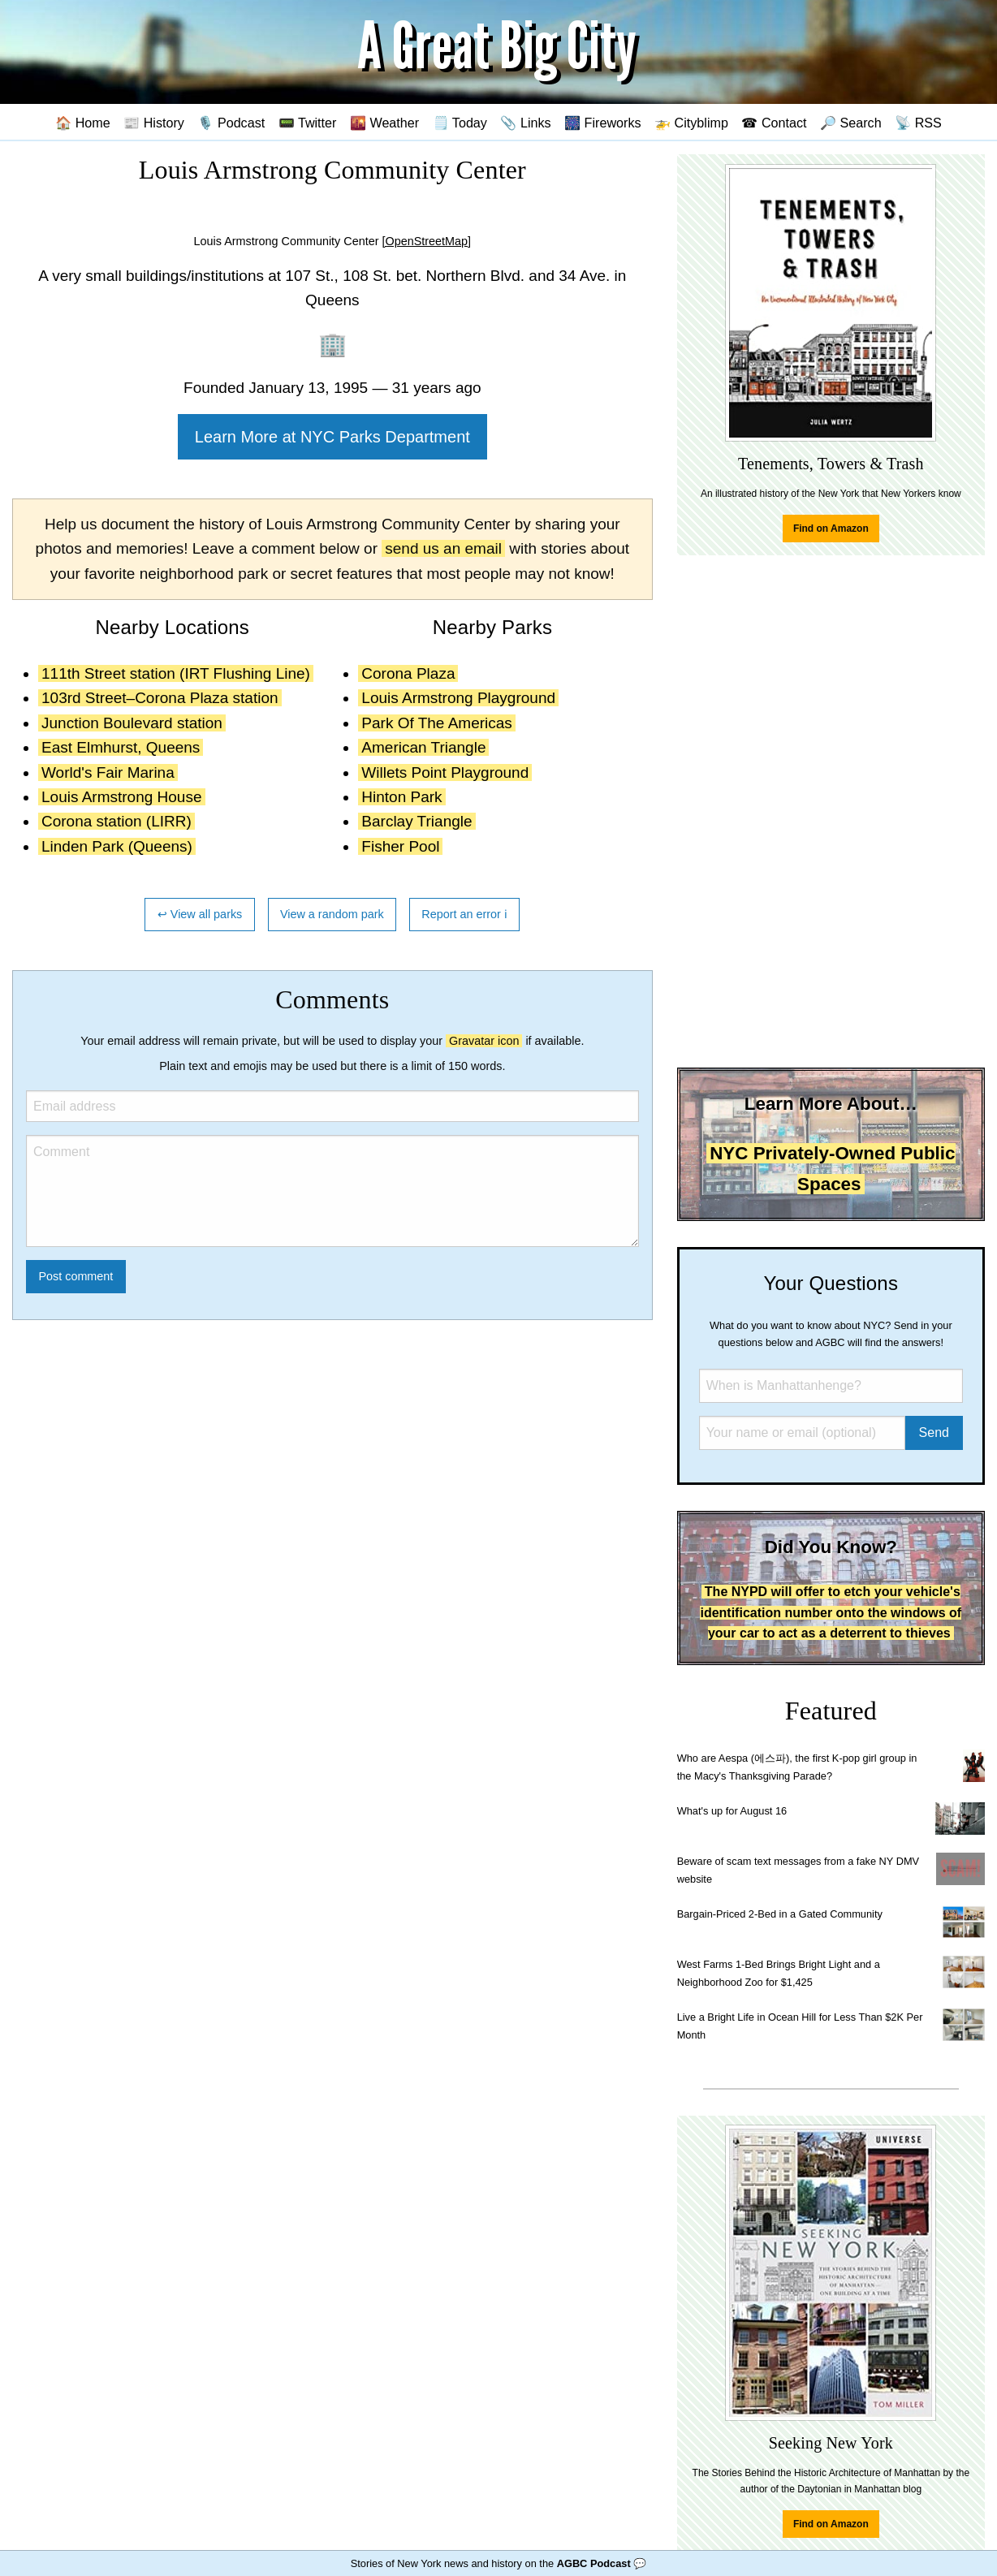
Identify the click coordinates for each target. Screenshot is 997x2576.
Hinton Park (401, 796)
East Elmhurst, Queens (120, 747)
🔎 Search (851, 122)
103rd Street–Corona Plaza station (159, 697)
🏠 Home (82, 122)
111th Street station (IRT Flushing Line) (175, 673)
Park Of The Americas (436, 722)
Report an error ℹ (464, 914)
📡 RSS (918, 122)
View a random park (332, 914)
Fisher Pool (400, 846)
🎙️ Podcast (231, 122)
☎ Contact (773, 122)
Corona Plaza (408, 673)
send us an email (443, 548)
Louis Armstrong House (121, 796)
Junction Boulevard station (131, 722)
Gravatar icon (484, 1040)
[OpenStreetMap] (427, 241)
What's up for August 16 (732, 1811)
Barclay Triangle (416, 821)
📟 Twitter (307, 122)
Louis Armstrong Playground (458, 697)
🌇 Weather (384, 122)
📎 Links (525, 122)
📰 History (153, 122)
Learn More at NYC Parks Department (332, 437)
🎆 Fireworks (602, 122)
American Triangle (423, 747)
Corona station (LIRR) (116, 821)
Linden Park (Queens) (116, 846)
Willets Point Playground (445, 772)
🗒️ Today (460, 122)
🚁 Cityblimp (691, 122)
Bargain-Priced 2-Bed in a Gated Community (780, 1914)
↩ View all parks (200, 914)
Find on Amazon (831, 528)
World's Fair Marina (108, 772)
